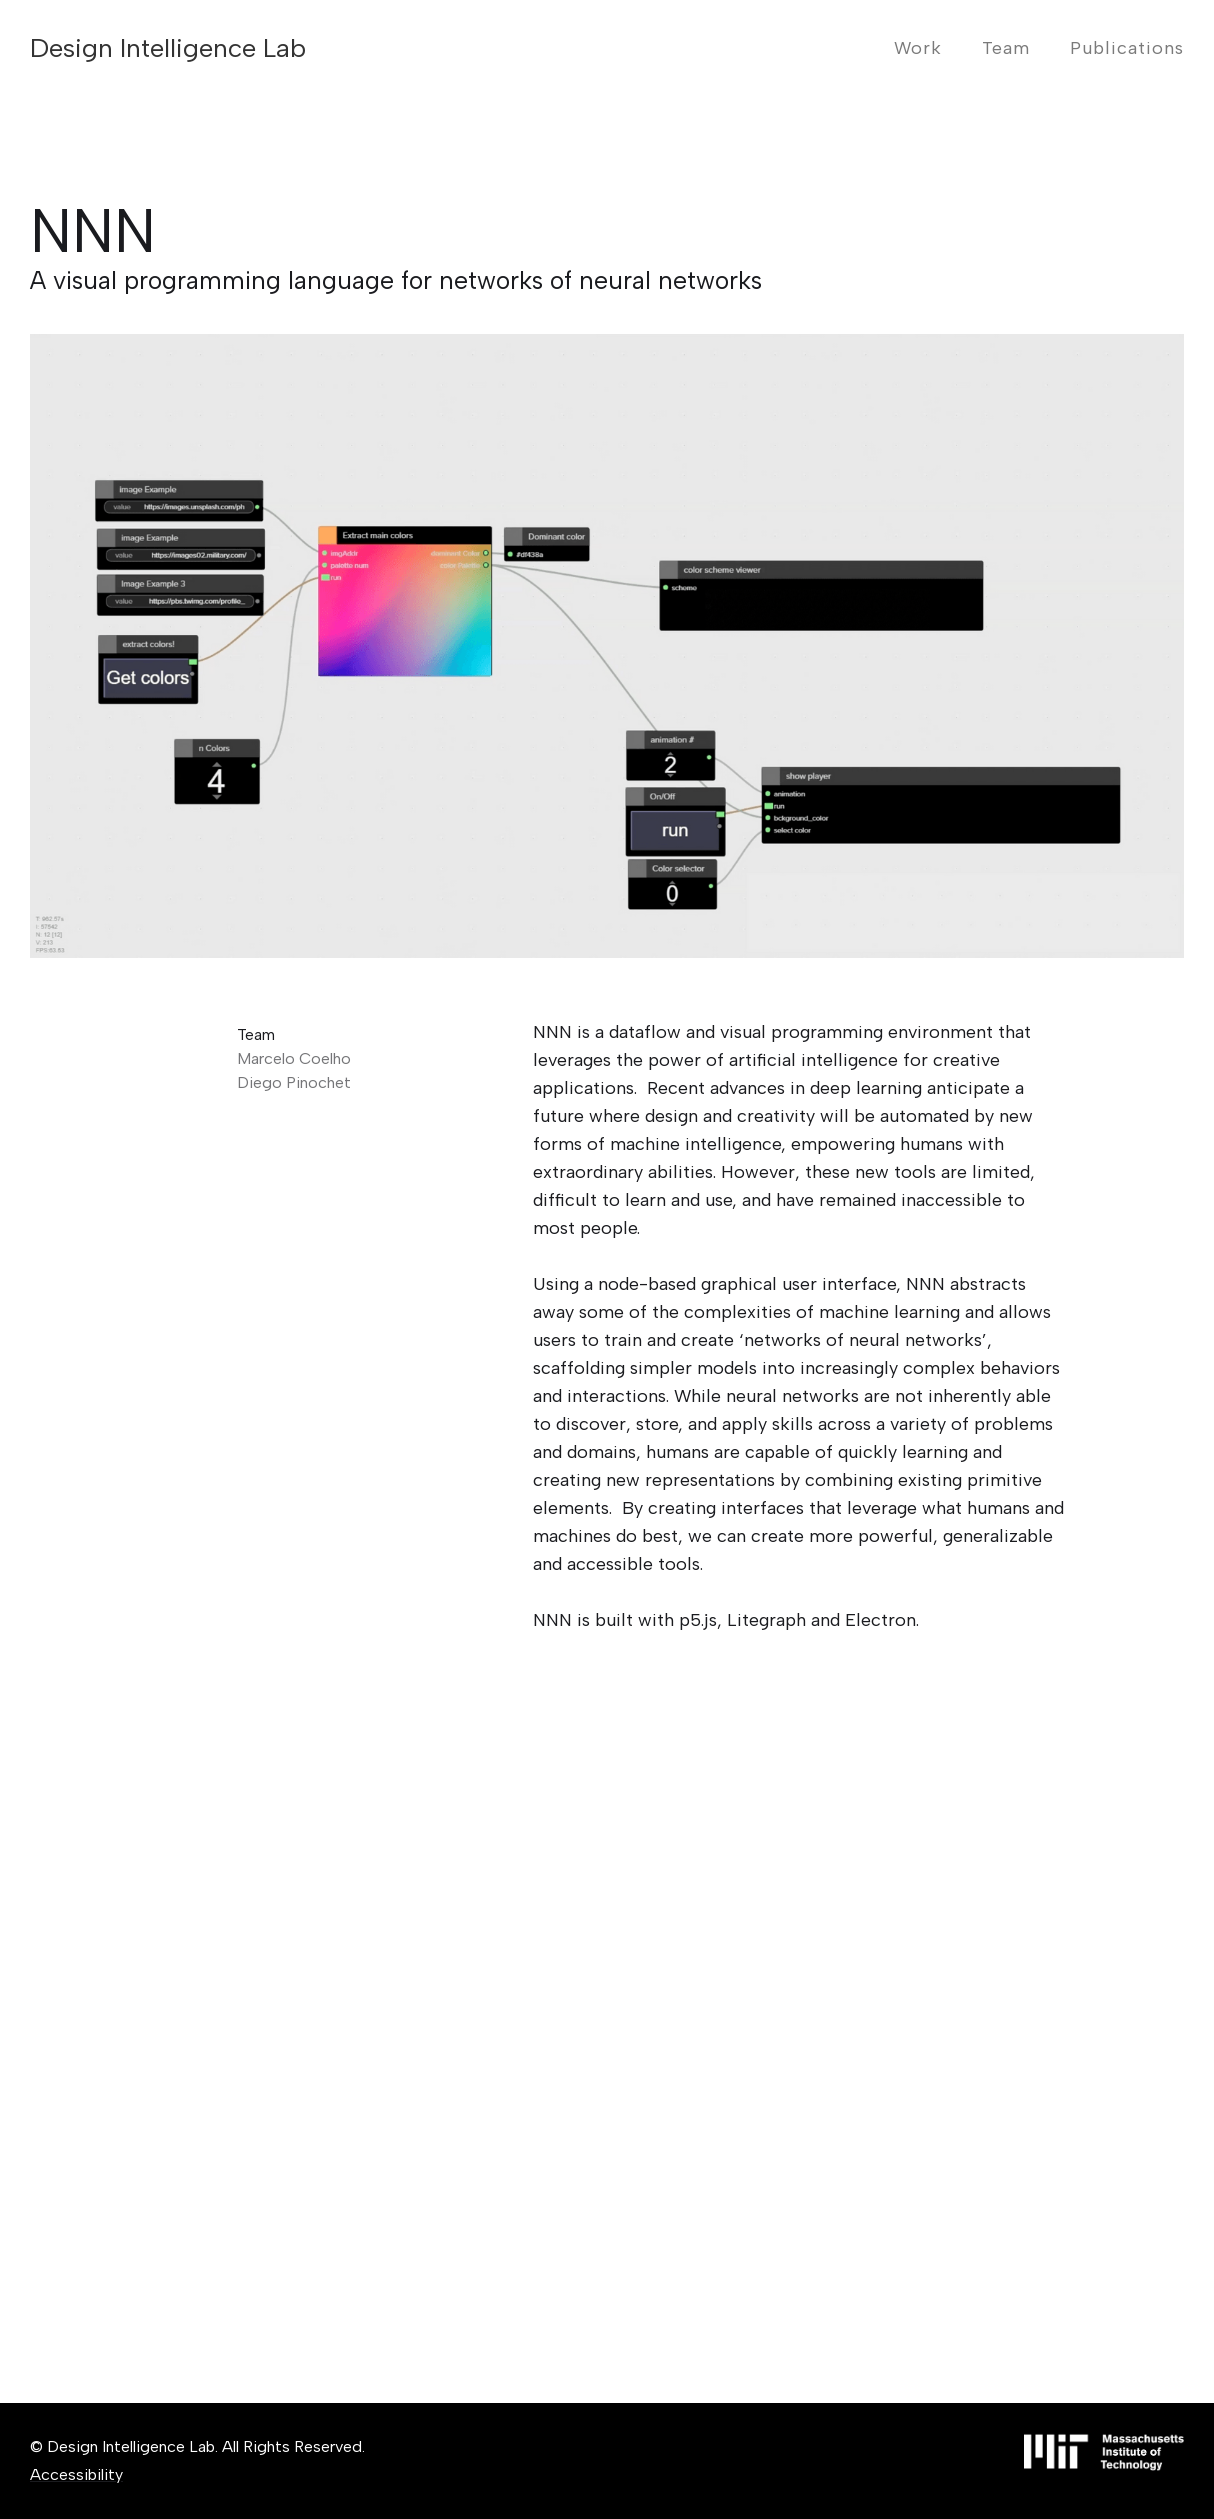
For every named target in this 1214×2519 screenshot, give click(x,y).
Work (918, 48)
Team (1006, 48)
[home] (168, 48)
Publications (1127, 48)
